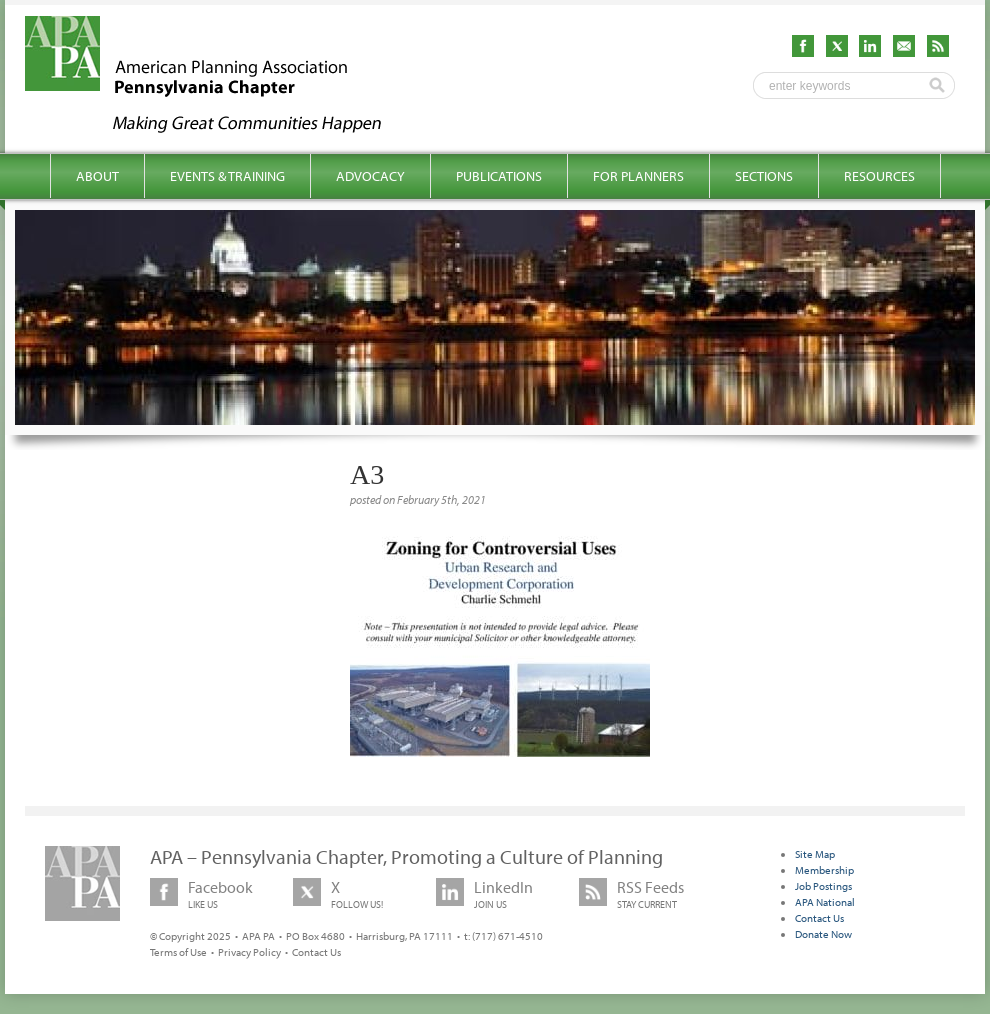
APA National (825, 902)
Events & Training (227, 176)
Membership (824, 870)
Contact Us (316, 952)
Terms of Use (178, 952)
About (97, 176)
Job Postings (823, 886)
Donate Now (823, 934)
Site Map (815, 854)
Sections (764, 176)
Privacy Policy (249, 952)
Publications (499, 176)
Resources (879, 176)
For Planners (638, 176)
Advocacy (370, 176)
